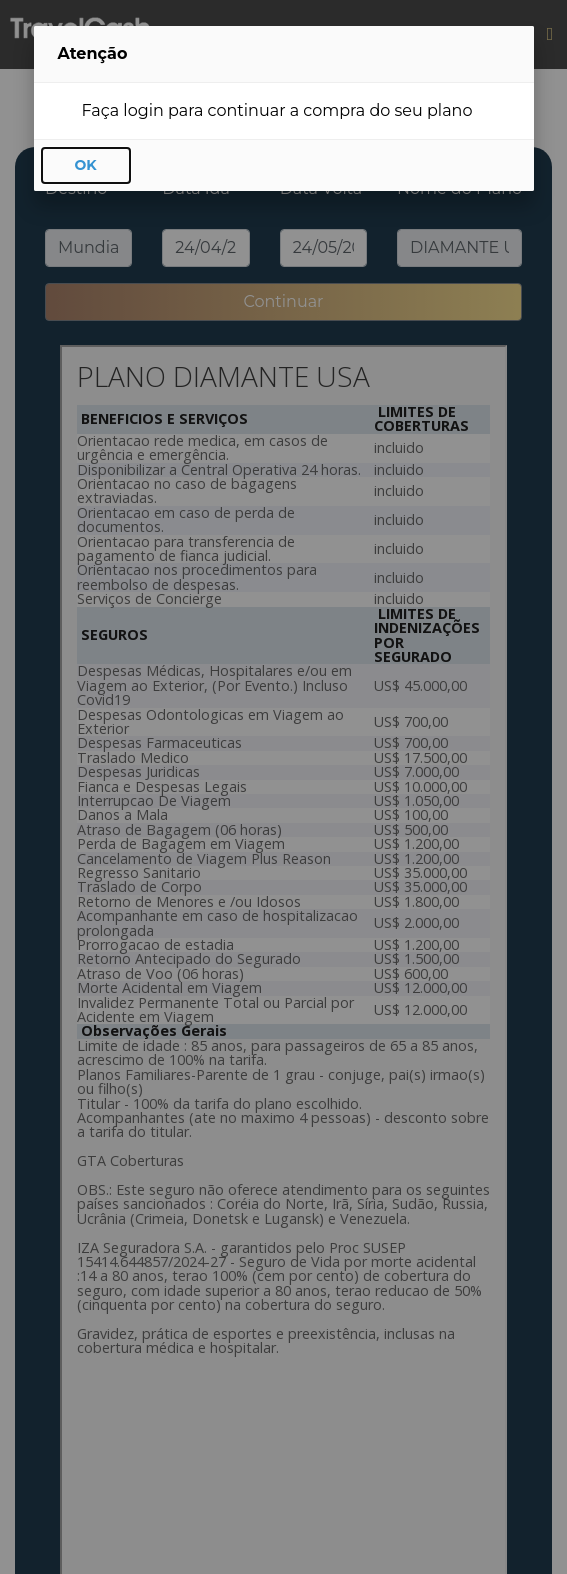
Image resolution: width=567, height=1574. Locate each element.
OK (85, 165)
